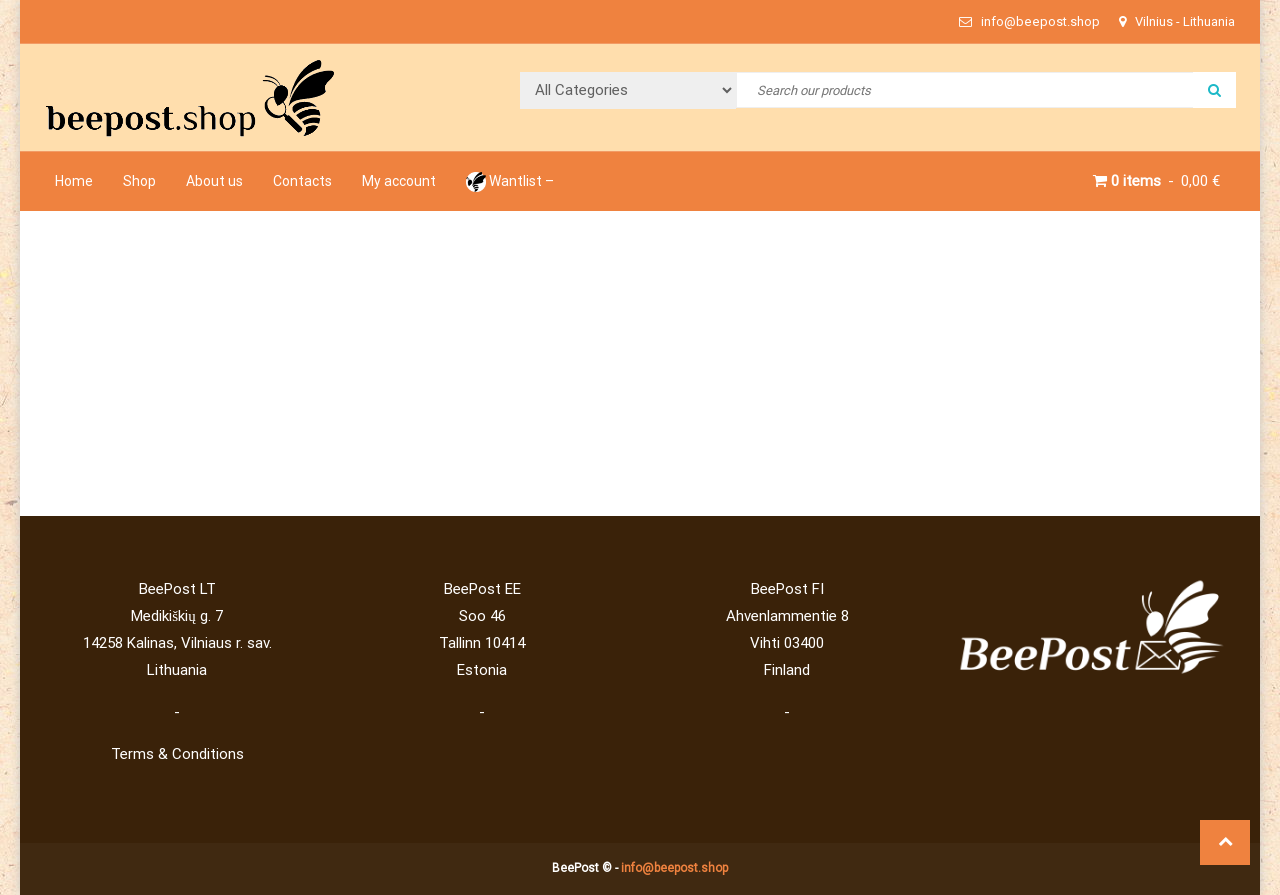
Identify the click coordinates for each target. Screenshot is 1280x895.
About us (214, 181)
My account (399, 181)
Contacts (302, 181)
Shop (139, 181)
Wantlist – (510, 181)
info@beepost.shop (674, 868)
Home (74, 181)
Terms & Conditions (177, 754)
